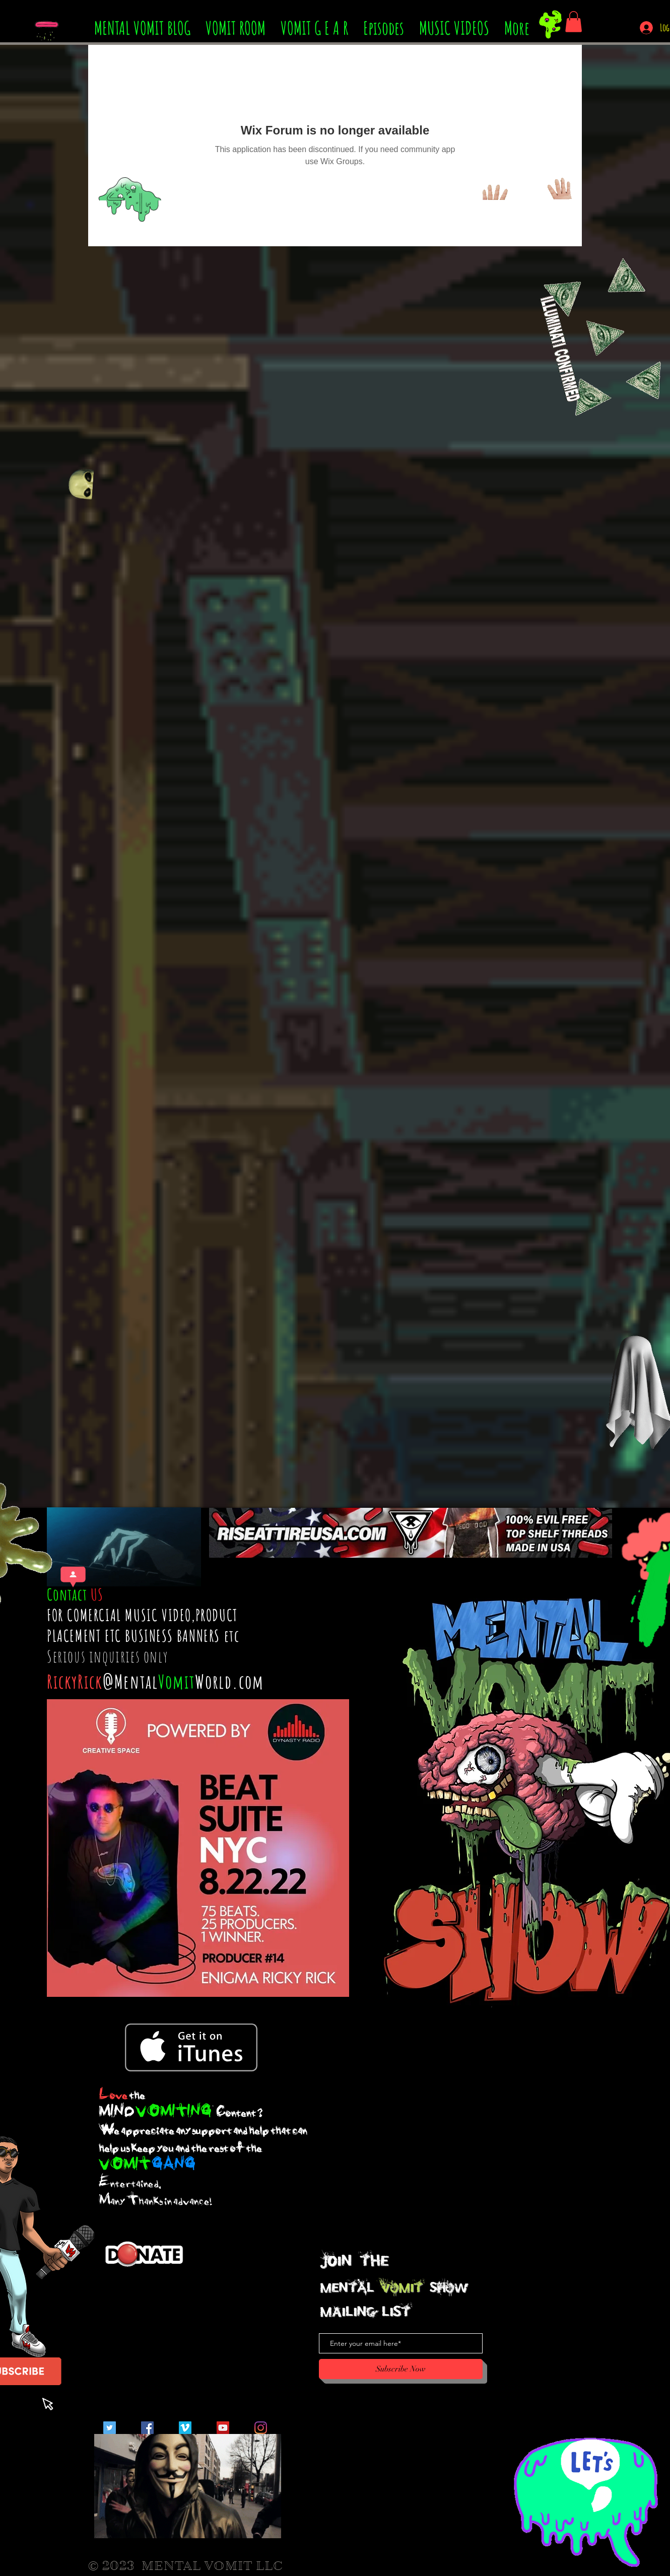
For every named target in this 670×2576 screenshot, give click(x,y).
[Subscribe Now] (401, 2369)
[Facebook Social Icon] (147, 2427)
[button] (573, 21)
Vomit (176, 1681)
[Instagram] (260, 2427)
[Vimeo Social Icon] (185, 2427)
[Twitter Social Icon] (109, 2427)
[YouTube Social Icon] (223, 2427)
